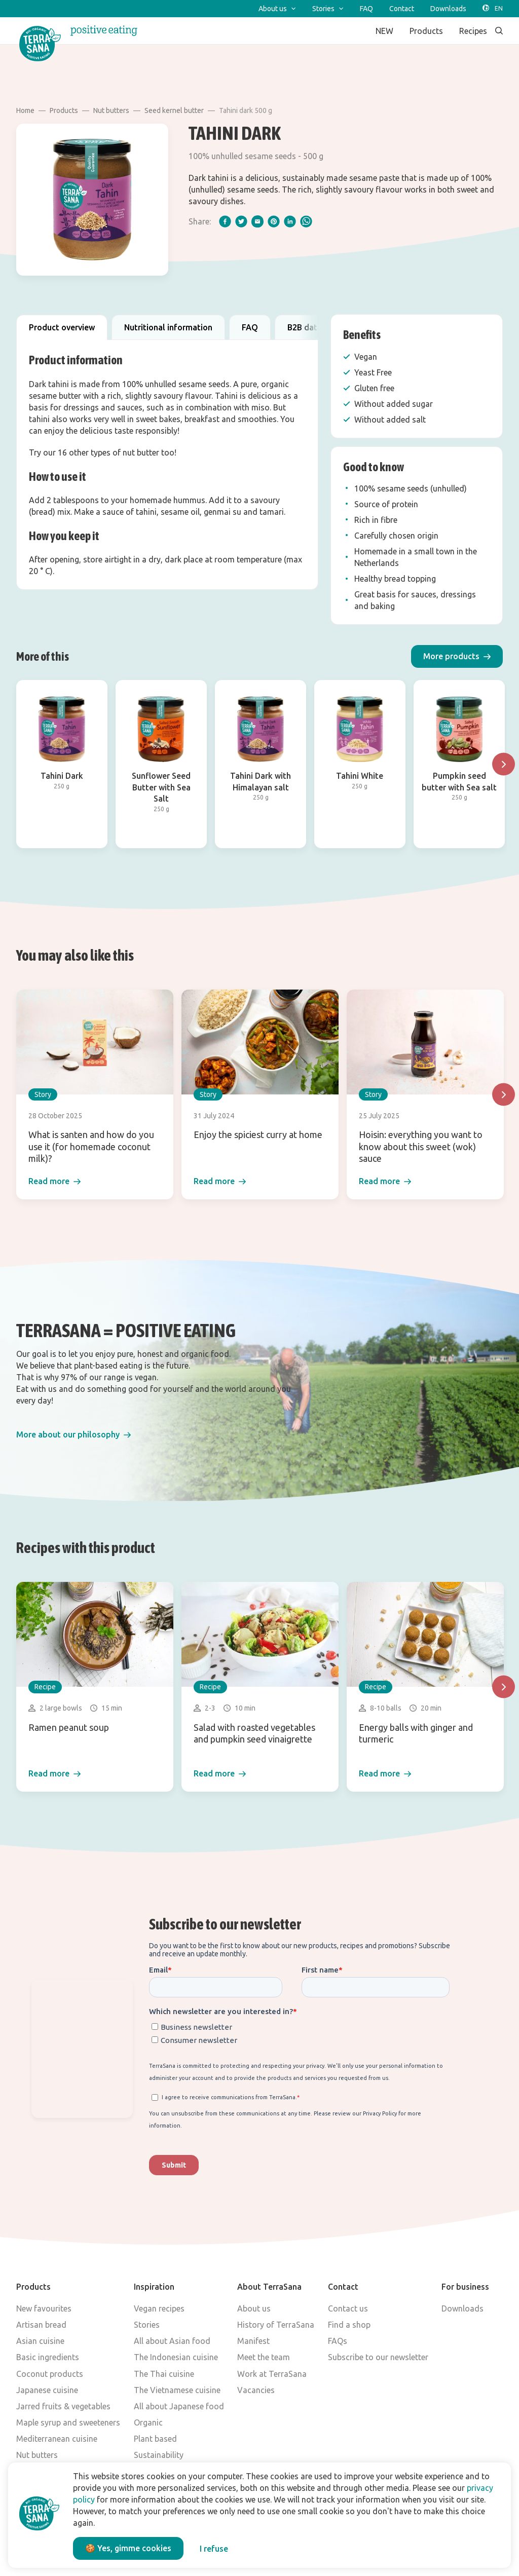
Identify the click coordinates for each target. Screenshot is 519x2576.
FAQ (250, 327)
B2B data (304, 327)
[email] (257, 221)
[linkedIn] (290, 221)
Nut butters (111, 110)
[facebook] (225, 221)
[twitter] (241, 221)
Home (25, 110)
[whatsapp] (306, 221)
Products (64, 110)
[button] (457, 656)
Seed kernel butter (174, 110)
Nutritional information (168, 327)
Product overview (62, 327)
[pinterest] (274, 221)
